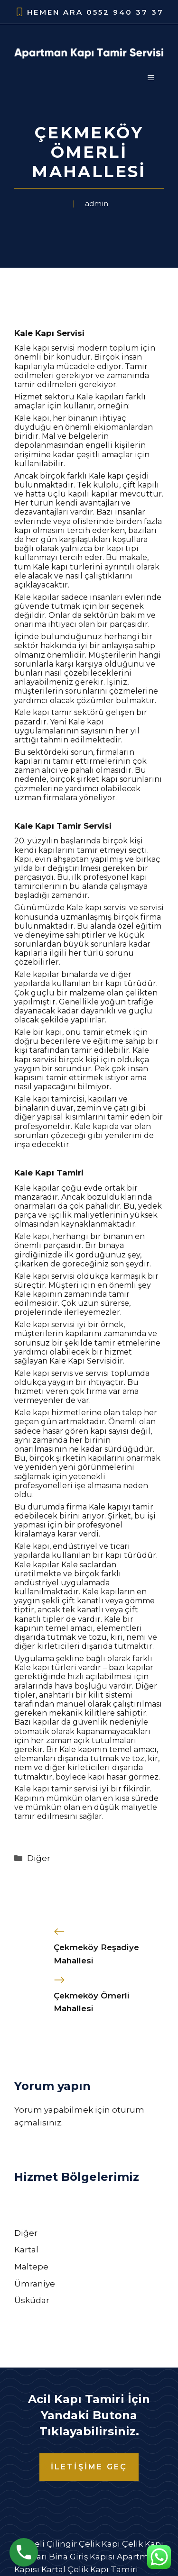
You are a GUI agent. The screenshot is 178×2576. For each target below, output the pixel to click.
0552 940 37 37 (125, 12)
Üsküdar (31, 2300)
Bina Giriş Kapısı (82, 2556)
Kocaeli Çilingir (45, 2544)
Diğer (38, 1858)
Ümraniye (34, 2283)
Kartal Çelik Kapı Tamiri (89, 2569)
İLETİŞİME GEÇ (89, 2466)
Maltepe (31, 2266)
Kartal (26, 2249)
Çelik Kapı (99, 2544)
